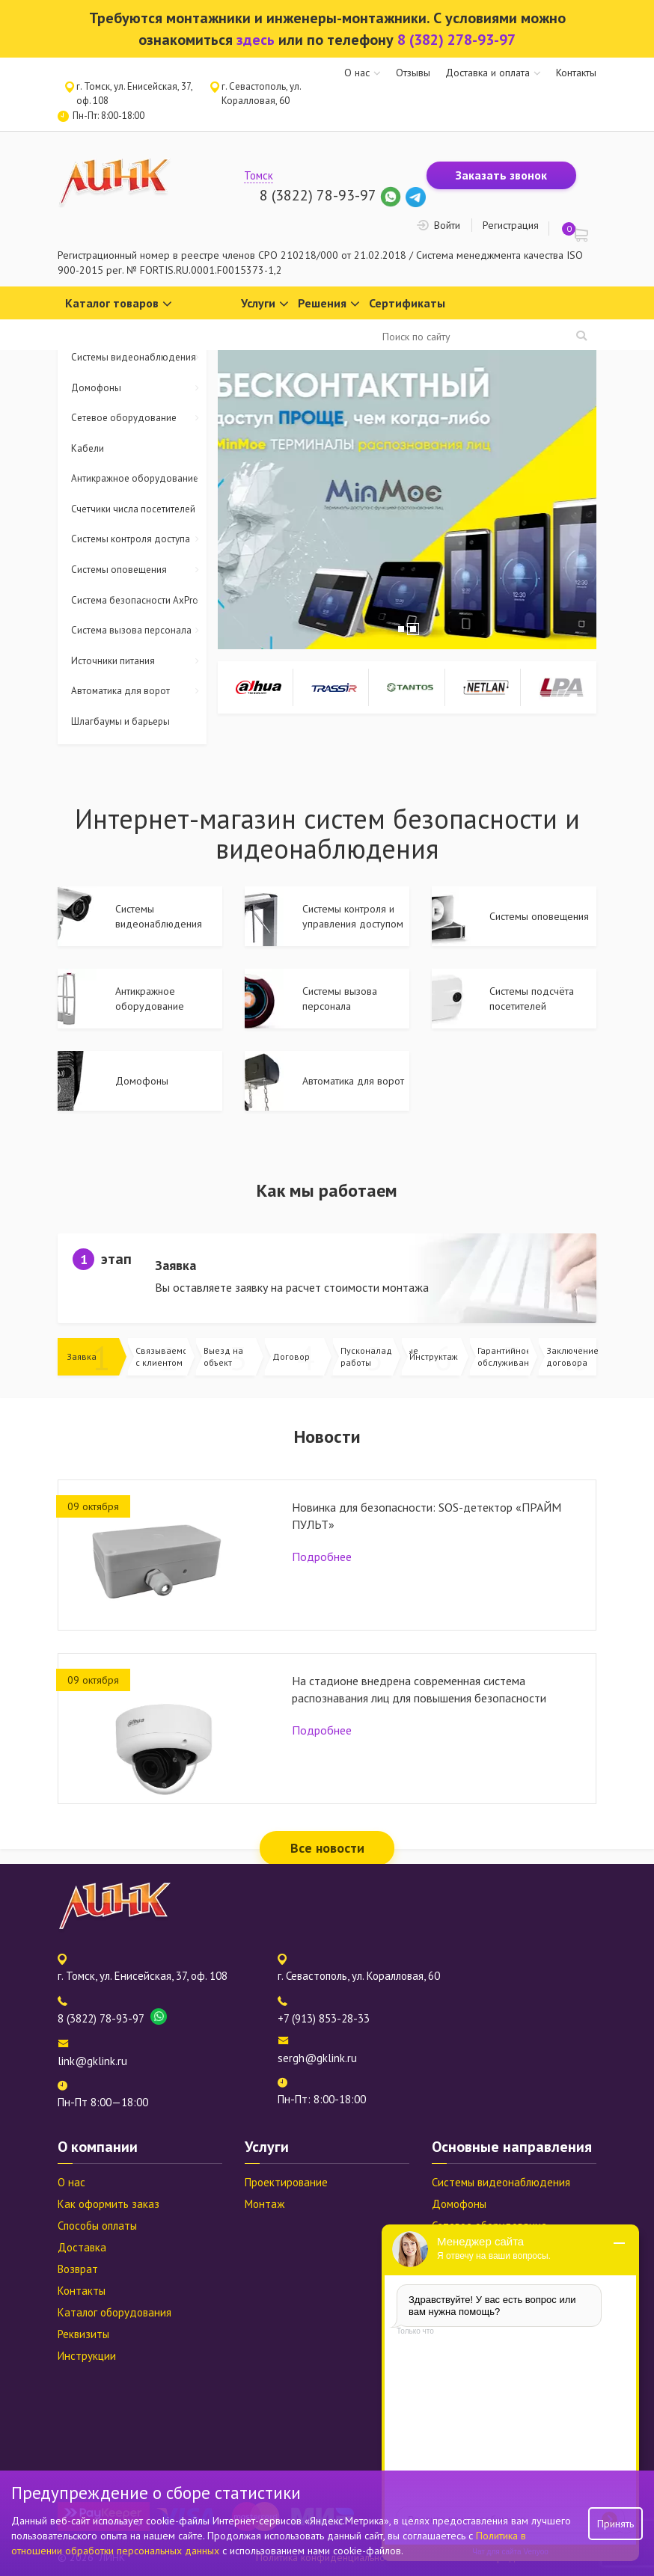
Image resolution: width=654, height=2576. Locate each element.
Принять (615, 2523)
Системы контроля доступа (139, 539)
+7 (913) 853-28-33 (324, 2018)
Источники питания (139, 661)
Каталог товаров (118, 304)
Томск (258, 175)
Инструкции (87, 2356)
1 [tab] (401, 629)
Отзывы (413, 72)
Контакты (576, 72)
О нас (357, 72)
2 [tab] (413, 629)
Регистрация (511, 225)
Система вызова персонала (139, 631)
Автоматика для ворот (139, 691)
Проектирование (286, 2182)
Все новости (327, 1847)
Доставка (82, 2247)
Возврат (78, 2269)
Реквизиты (83, 2334)
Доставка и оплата (487, 72)
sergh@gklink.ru (317, 2058)
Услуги (265, 304)
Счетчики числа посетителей (133, 509)
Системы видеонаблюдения (139, 358)
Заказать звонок (501, 175)
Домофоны (139, 388)
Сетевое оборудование (139, 418)
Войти (447, 225)
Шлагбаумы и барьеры (120, 721)
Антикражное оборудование (139, 479)
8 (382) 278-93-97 (456, 39)
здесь (255, 39)
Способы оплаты (97, 2225)
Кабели (87, 448)
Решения (329, 304)
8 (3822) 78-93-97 (318, 195)
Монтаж (264, 2204)
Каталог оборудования (114, 2312)
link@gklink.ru (92, 2061)
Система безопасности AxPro (139, 601)
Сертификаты (407, 302)
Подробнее (322, 1556)
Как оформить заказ (108, 2204)
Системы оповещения (139, 570)
